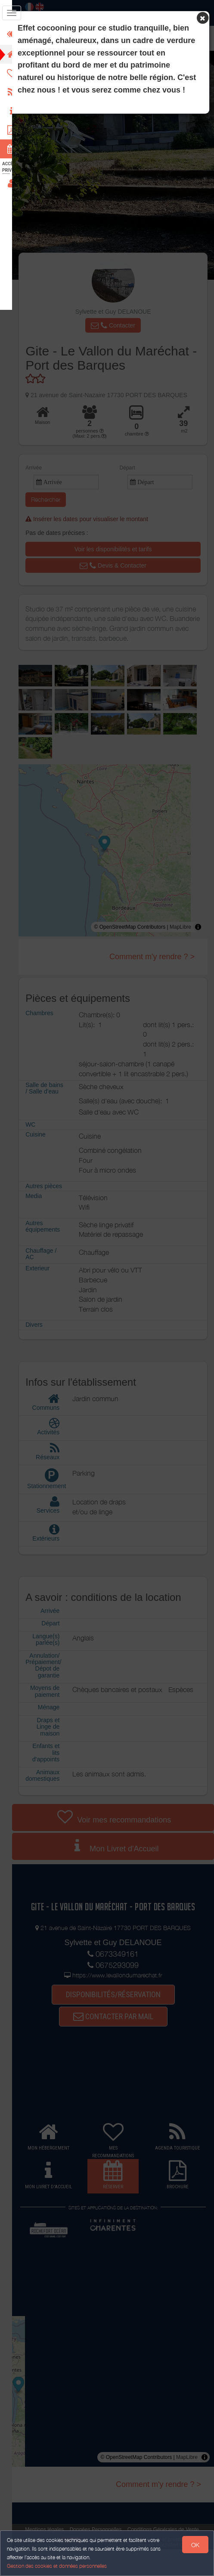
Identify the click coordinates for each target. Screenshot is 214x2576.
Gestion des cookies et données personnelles (57, 2566)
